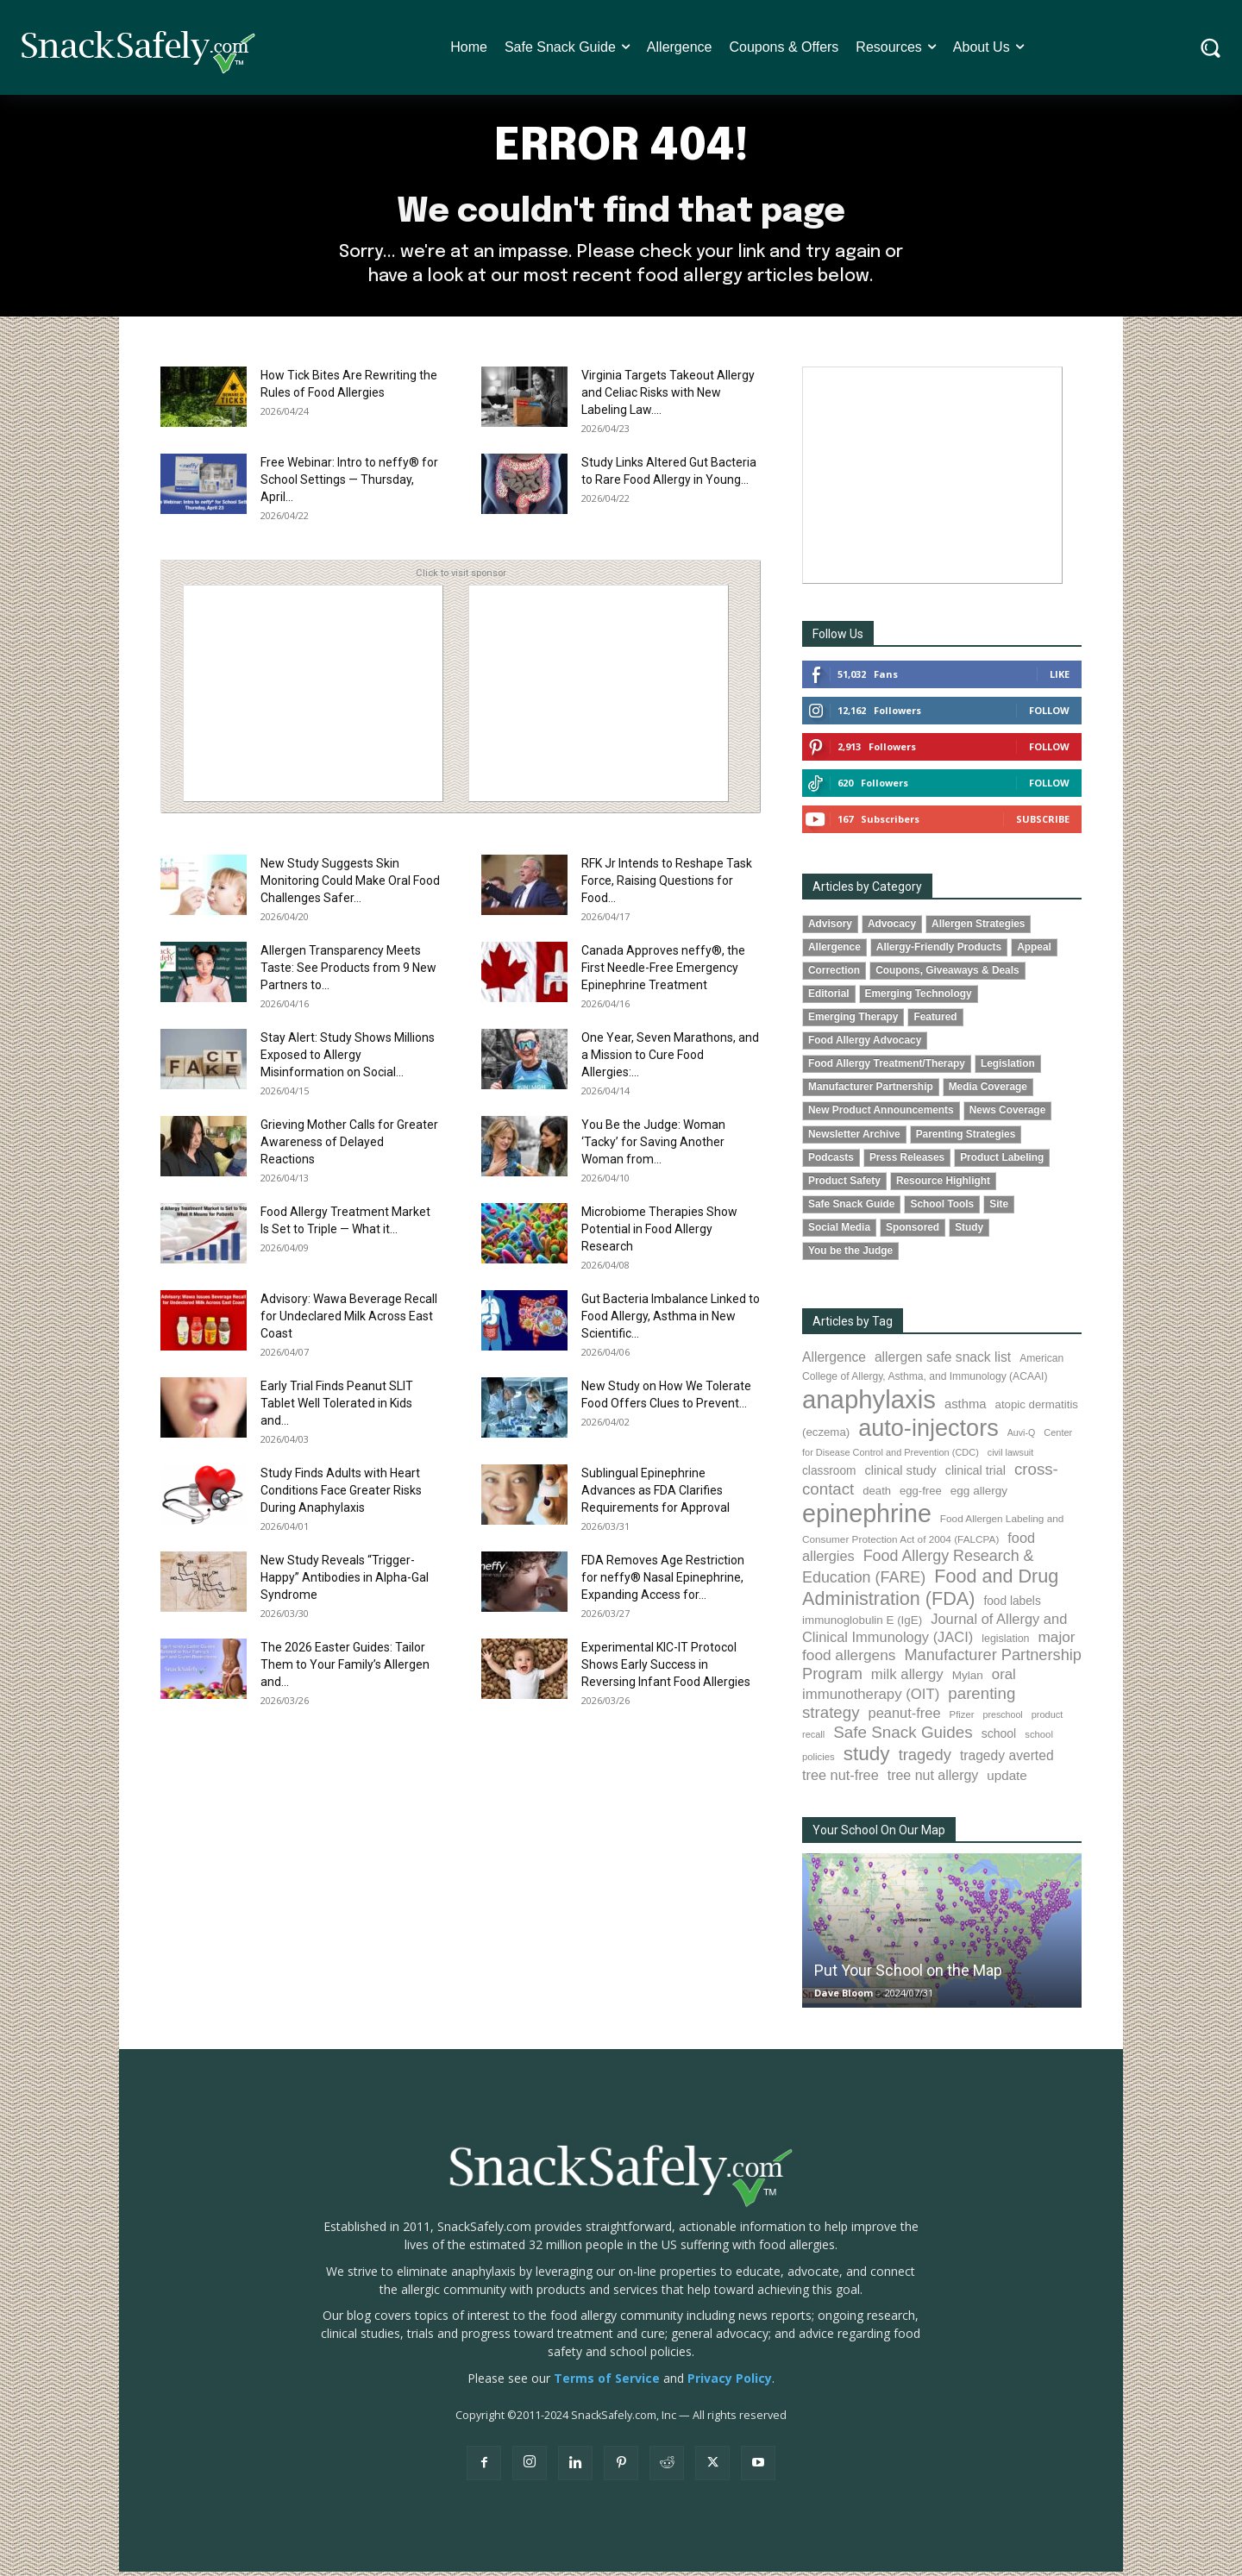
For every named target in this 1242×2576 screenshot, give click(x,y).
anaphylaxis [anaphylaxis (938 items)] (869, 1404)
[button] (1210, 48)
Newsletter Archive (854, 1138)
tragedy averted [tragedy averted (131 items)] (1007, 1760)
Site (998, 1208)
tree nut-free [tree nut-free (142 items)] (840, 1779)
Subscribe (1043, 824)
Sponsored (912, 1231)
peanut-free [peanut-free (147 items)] (905, 1718)
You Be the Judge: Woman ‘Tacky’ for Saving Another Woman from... (653, 1147)
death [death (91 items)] (876, 1495)
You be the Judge (850, 1255)
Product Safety (844, 1185)
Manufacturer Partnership (870, 1092)
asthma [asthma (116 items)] (965, 1409)
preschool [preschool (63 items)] (1003, 1719)
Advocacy (892, 929)
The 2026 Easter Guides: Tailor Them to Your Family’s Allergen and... (345, 1669)
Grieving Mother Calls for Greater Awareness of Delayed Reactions (349, 1147)
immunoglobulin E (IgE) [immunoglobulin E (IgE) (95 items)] (862, 1625)
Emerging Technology (918, 999)
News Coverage (1007, 1115)
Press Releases (906, 1162)
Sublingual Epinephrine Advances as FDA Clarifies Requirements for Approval (655, 1495)
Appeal (1034, 952)
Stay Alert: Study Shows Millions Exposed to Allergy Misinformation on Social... (347, 1060)
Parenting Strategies (966, 1138)
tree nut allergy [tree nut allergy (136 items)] (933, 1779)
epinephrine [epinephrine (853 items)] (867, 1518)
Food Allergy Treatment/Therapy (886, 1068)
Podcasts (831, 1162)
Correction (834, 975)
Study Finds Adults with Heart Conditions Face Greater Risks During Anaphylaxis (341, 1495)
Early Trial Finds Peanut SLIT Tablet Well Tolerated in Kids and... (336, 1408)
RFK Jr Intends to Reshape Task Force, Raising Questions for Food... (666, 886)
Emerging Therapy (853, 1022)
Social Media (839, 1231)
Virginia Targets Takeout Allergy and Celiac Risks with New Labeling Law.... (668, 397)
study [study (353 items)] (867, 1759)
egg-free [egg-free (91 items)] (921, 1495)
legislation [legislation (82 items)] (1005, 1644)
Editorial (829, 999)
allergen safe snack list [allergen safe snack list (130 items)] (943, 1362)
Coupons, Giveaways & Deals (947, 975)
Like (1060, 679)
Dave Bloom (843, 1996)
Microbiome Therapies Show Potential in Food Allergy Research (659, 1234)
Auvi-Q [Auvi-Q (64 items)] (1021, 1437)
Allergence (834, 952)
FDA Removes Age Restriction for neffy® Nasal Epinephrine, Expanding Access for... (662, 1582)
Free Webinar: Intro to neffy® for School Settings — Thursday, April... (349, 485)
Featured (935, 1022)
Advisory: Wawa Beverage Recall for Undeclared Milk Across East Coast (348, 1321)
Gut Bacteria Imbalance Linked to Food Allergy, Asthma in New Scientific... (670, 1321)
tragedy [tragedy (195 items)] (925, 1760)
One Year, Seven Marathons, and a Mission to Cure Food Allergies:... (670, 1060)
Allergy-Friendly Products (938, 952)
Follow (1049, 715)
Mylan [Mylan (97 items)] (967, 1680)
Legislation (1008, 1068)
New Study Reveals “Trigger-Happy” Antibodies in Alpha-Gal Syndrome (344, 1582)
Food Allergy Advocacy (864, 1045)
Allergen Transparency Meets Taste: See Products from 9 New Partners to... (348, 973)
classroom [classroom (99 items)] (829, 1476)
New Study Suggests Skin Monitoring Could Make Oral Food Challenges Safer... (350, 886)
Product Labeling (1002, 1162)
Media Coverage (988, 1092)
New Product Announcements (881, 1115)
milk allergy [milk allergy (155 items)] (907, 1679)
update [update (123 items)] (1006, 1779)
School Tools (942, 1208)
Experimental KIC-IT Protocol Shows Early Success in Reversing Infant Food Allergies (665, 1669)
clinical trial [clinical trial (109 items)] (975, 1475)
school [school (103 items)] (999, 1738)
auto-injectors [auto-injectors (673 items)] (928, 1433)
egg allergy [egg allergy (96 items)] (978, 1495)
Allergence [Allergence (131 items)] (834, 1362)
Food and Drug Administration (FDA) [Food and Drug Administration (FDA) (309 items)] (930, 1592)
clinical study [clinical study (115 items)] (901, 1475)
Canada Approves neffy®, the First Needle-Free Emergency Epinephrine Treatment (663, 973)
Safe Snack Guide (851, 1208)
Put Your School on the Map (908, 1974)
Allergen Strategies (978, 929)
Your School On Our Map (878, 1834)
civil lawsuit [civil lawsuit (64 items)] (1010, 1457)
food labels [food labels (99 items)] (1011, 1606)
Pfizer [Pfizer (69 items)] (962, 1719)
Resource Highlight (943, 1185)
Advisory (830, 929)
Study (969, 1231)
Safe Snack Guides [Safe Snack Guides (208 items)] (902, 1736)
